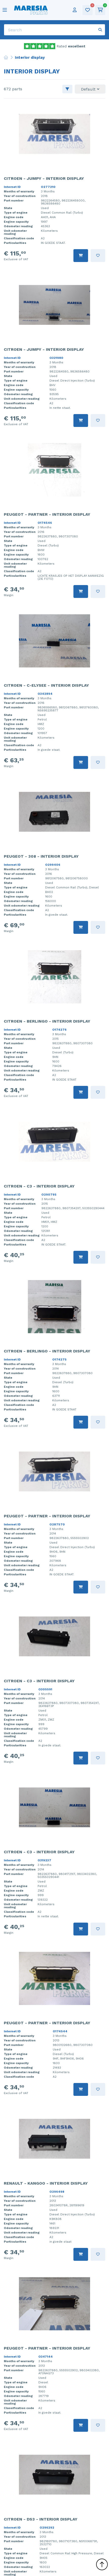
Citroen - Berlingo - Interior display (47, 1021)
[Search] (54, 30)
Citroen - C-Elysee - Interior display (46, 685)
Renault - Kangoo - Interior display (46, 2183)
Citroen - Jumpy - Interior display (44, 178)
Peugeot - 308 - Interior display (41, 856)
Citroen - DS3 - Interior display (40, 2519)
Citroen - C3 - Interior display (39, 1186)
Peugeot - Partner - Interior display (47, 514)
